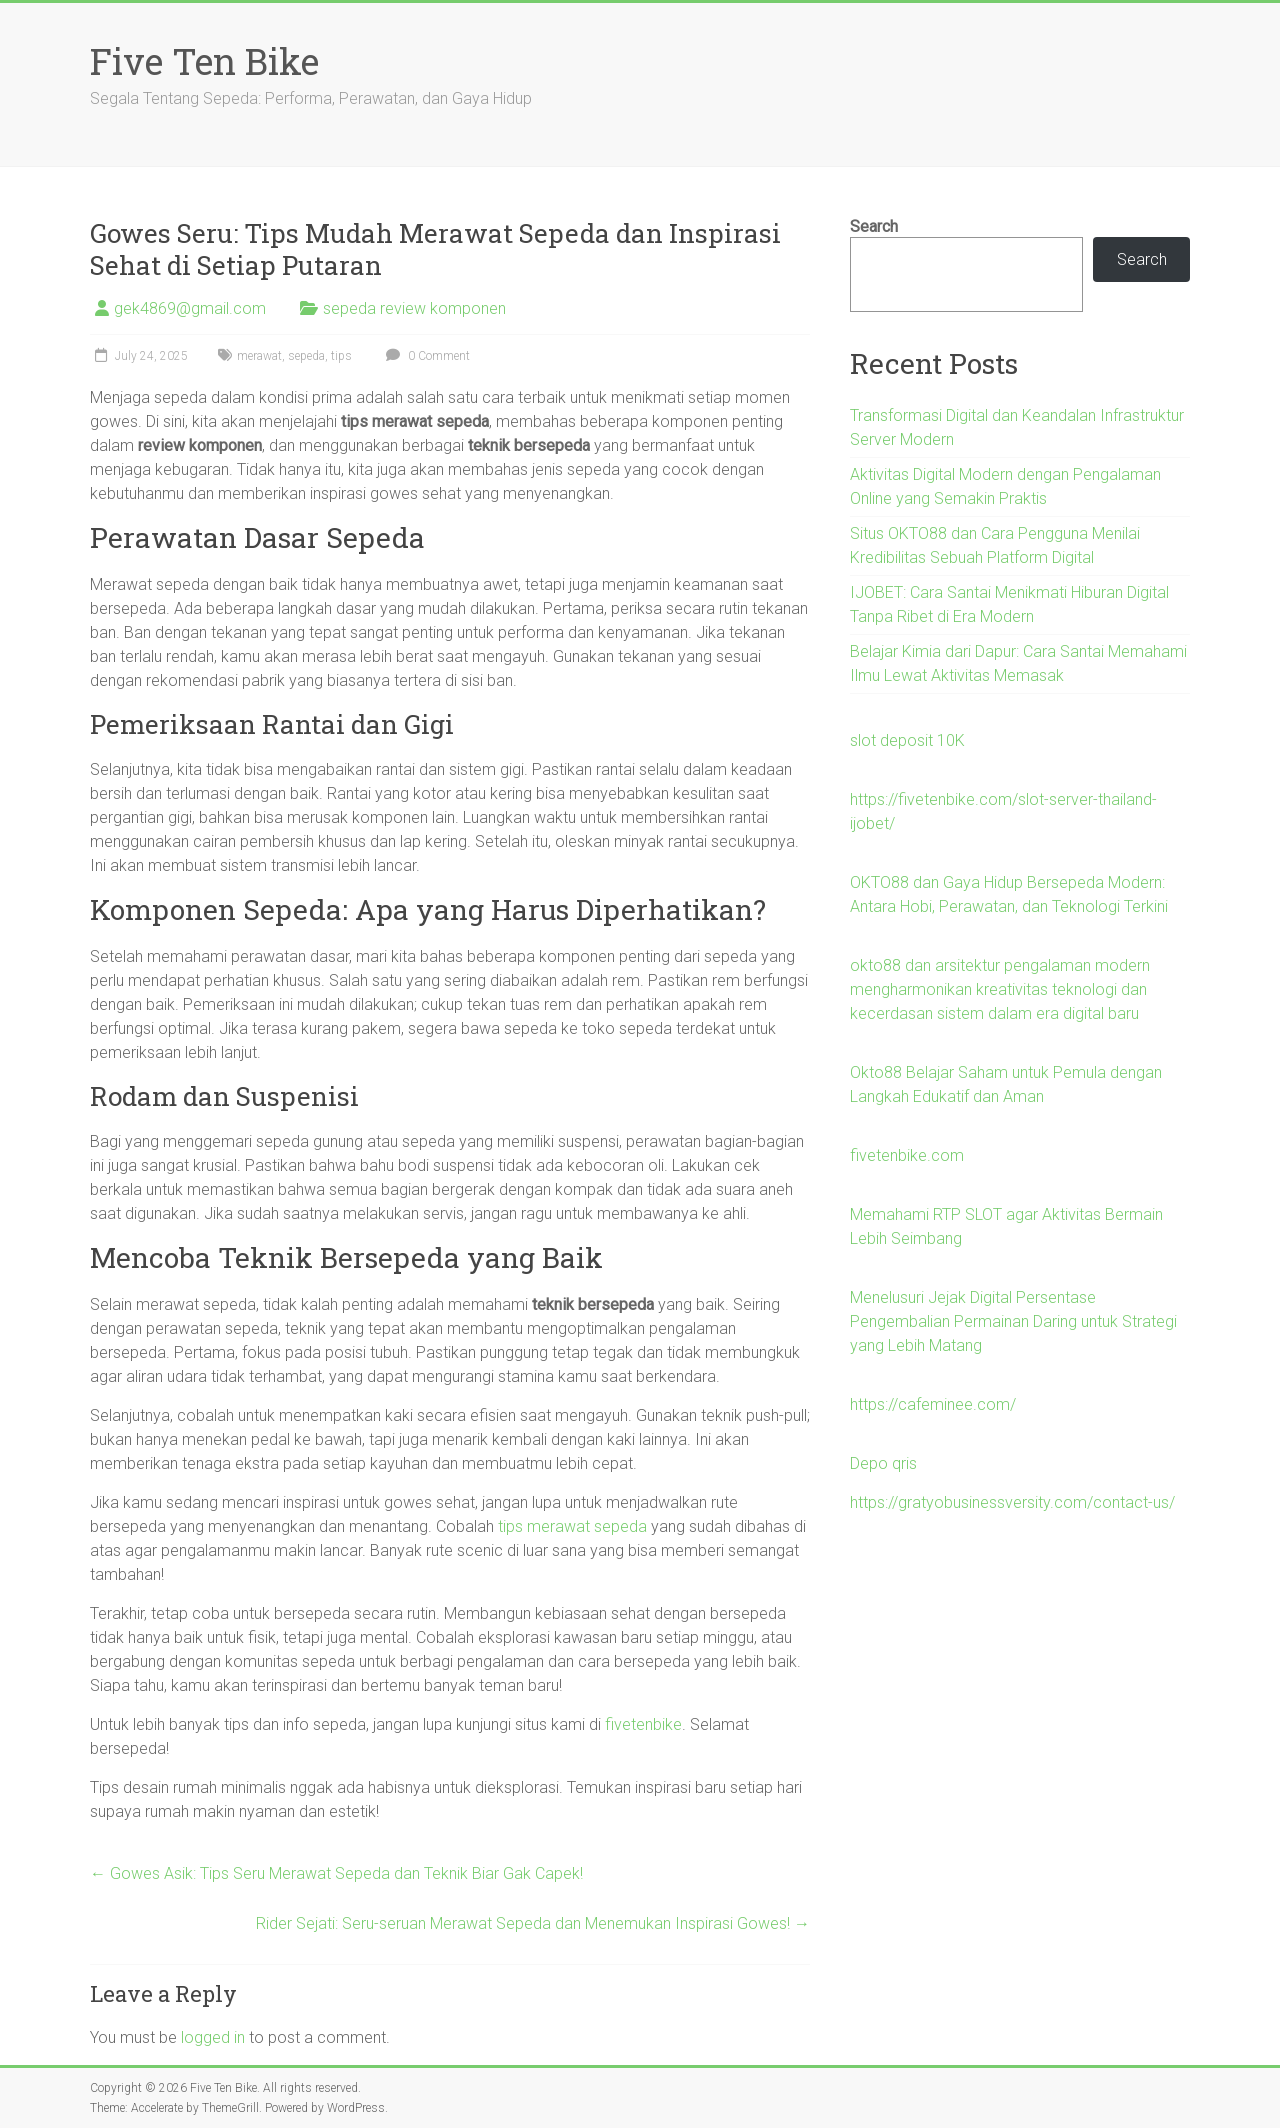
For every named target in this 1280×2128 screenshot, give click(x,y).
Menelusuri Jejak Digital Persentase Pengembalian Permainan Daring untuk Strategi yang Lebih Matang (1013, 1321)
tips (341, 356)
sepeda (306, 356)
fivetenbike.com (907, 1155)
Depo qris (883, 1463)
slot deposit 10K (907, 740)
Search (874, 226)
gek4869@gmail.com (190, 308)
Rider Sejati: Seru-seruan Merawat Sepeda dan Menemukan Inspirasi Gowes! (533, 1923)
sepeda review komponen (414, 308)
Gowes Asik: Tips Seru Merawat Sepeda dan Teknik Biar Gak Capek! (336, 1873)
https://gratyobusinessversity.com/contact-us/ (1012, 1502)
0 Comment (425, 356)
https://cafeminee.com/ (933, 1404)
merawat (259, 356)
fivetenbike (643, 1724)
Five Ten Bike (204, 61)
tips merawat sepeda (572, 1526)
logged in (213, 2037)
